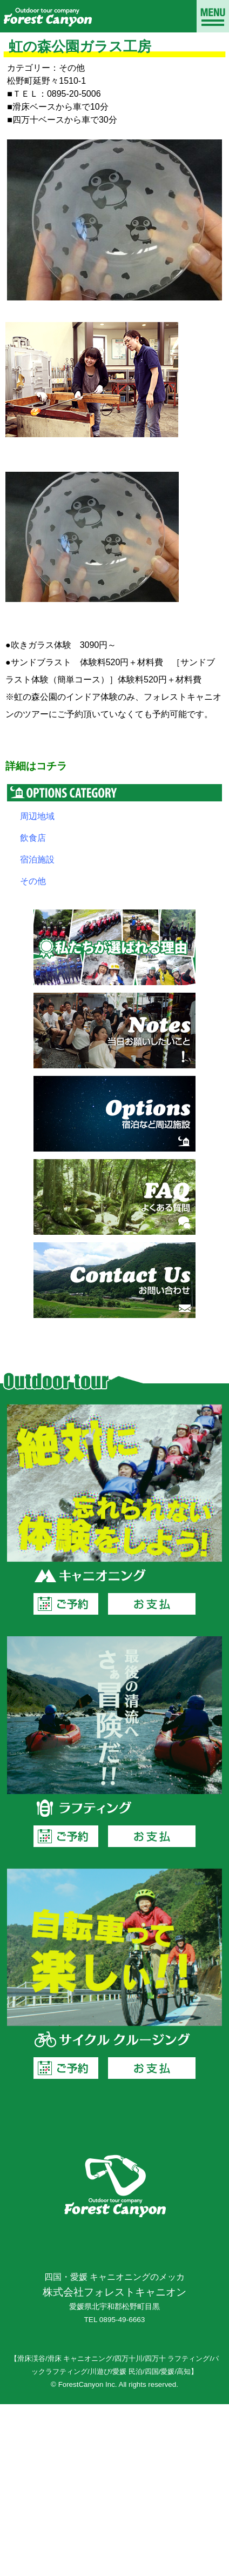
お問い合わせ (114, 1280)
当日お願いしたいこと (114, 1030)
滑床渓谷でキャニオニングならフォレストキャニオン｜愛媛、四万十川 (47, 16)
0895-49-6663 (122, 2320)
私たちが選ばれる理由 (114, 947)
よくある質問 (114, 1197)
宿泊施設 (37, 859)
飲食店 (33, 837)
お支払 (152, 1604)
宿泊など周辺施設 (114, 1114)
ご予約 (65, 1604)
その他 (33, 881)
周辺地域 (37, 816)
